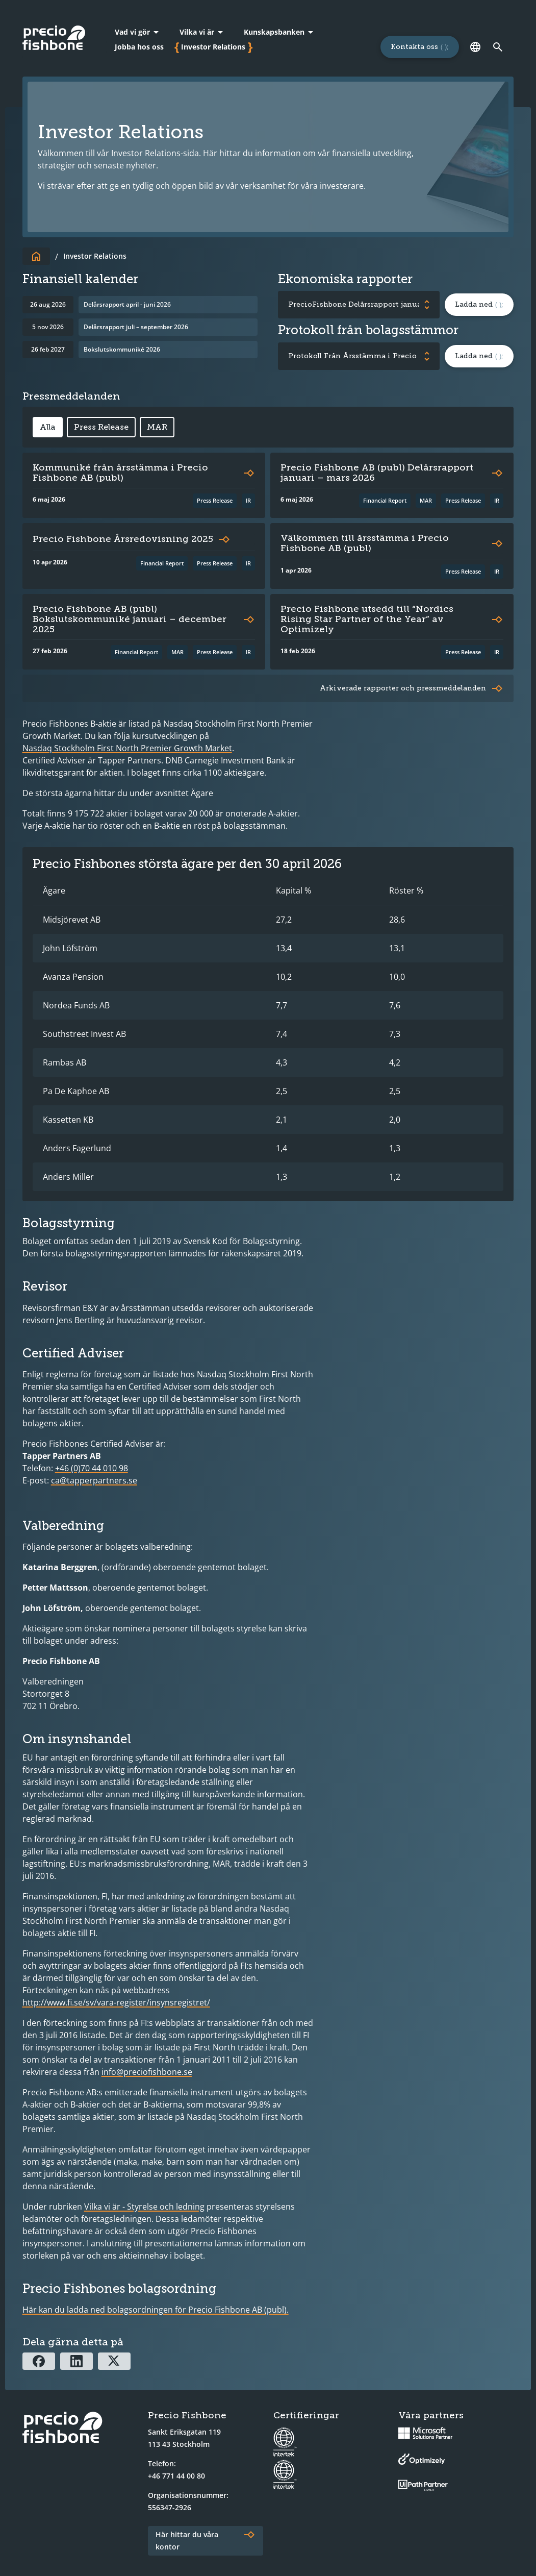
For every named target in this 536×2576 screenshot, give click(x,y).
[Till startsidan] (36, 256)
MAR (157, 427)
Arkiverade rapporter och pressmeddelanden (403, 688)
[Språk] (475, 47)
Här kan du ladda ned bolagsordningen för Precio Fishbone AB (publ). (155, 2309)
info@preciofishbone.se (146, 2071)
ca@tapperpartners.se (94, 1480)
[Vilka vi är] (202, 32)
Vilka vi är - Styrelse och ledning (144, 2206)
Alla (48, 427)
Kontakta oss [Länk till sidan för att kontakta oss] (414, 46)
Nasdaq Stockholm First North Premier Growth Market (127, 748)
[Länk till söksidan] (497, 47)
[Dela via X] (114, 2361)
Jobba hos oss (138, 47)
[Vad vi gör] (138, 32)
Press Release (101, 427)
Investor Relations (213, 47)
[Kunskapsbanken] (280, 32)
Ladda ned (474, 304)
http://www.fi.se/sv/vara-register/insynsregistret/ (116, 2002)
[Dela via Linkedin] (76, 2361)
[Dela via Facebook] (38, 2361)
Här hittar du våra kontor (187, 2541)
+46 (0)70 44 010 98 (91, 1468)
